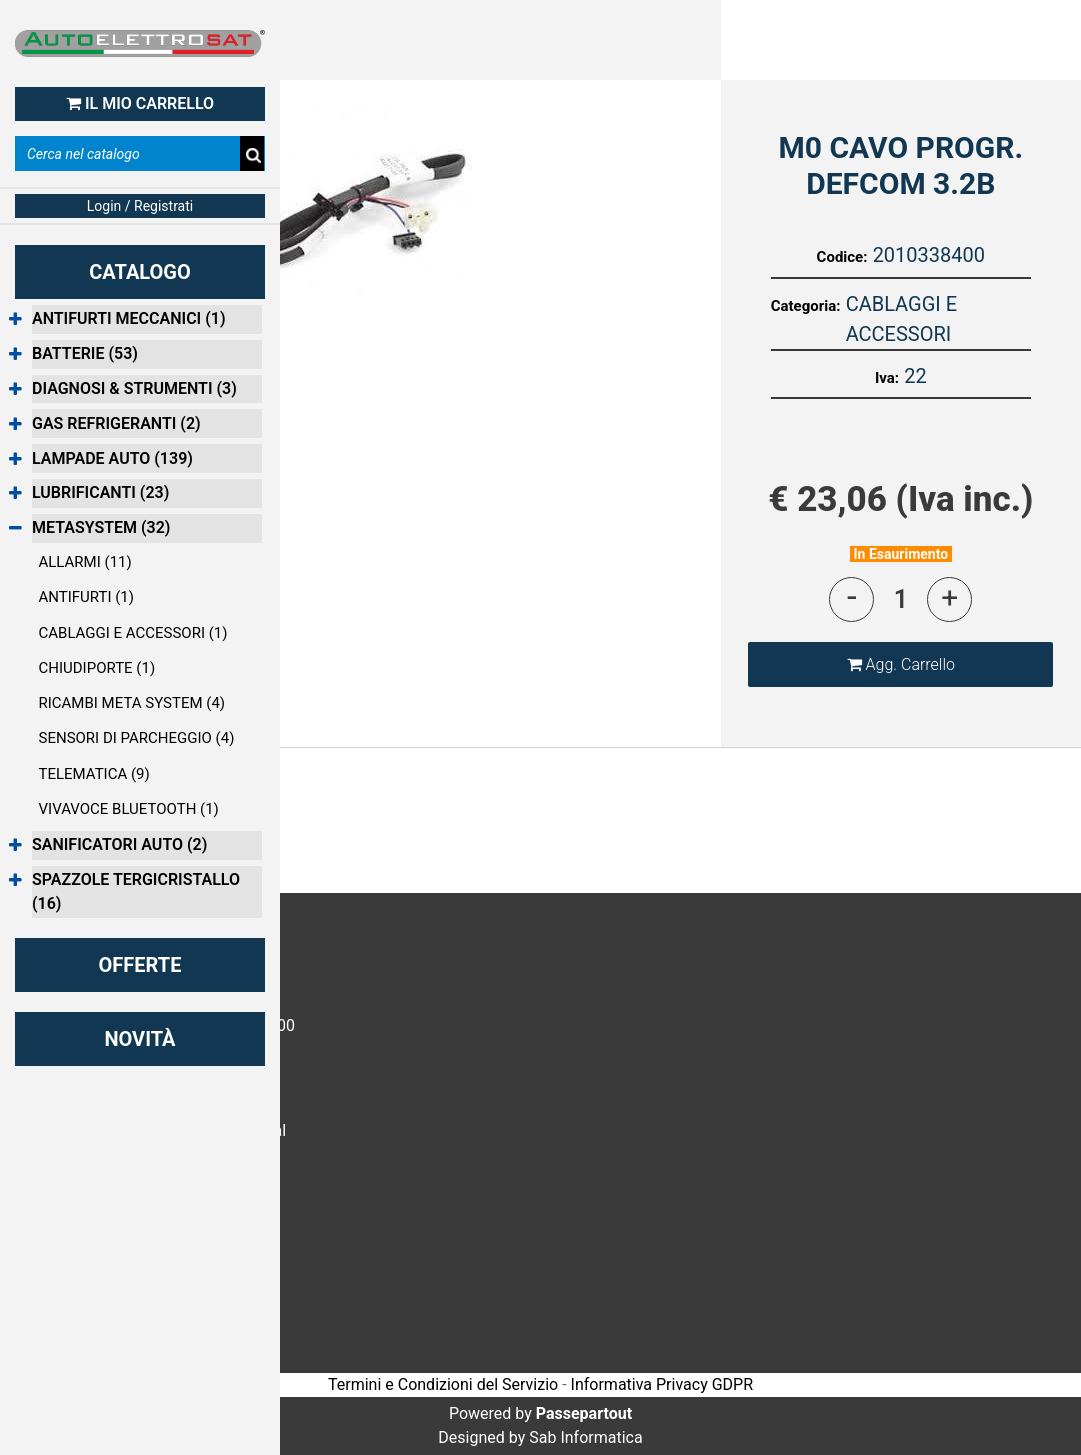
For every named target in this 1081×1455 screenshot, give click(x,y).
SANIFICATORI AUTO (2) (119, 844)
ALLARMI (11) (85, 562)
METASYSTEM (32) (101, 527)
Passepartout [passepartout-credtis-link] (584, 1413)
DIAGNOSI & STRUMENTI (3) (134, 388)
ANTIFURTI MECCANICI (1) (129, 318)
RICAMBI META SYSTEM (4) (132, 703)
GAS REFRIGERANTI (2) (116, 423)
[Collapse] (15, 529)
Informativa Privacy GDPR (662, 1384)
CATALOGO (140, 272)
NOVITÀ (139, 1039)
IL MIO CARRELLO (140, 103)
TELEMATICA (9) (94, 774)
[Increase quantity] (949, 599)
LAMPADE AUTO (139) (112, 458)
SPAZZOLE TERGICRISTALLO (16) (136, 891)
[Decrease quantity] (851, 599)
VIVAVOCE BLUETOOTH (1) (129, 809)
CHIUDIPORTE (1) (97, 668)
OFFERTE (140, 965)
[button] (360, 202)
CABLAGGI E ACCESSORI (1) (133, 633)
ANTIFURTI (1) (87, 597)
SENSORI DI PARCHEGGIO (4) (137, 738)
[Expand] (15, 320)
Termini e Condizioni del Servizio (443, 1384)
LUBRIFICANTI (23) (100, 492)
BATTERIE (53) (85, 353)
